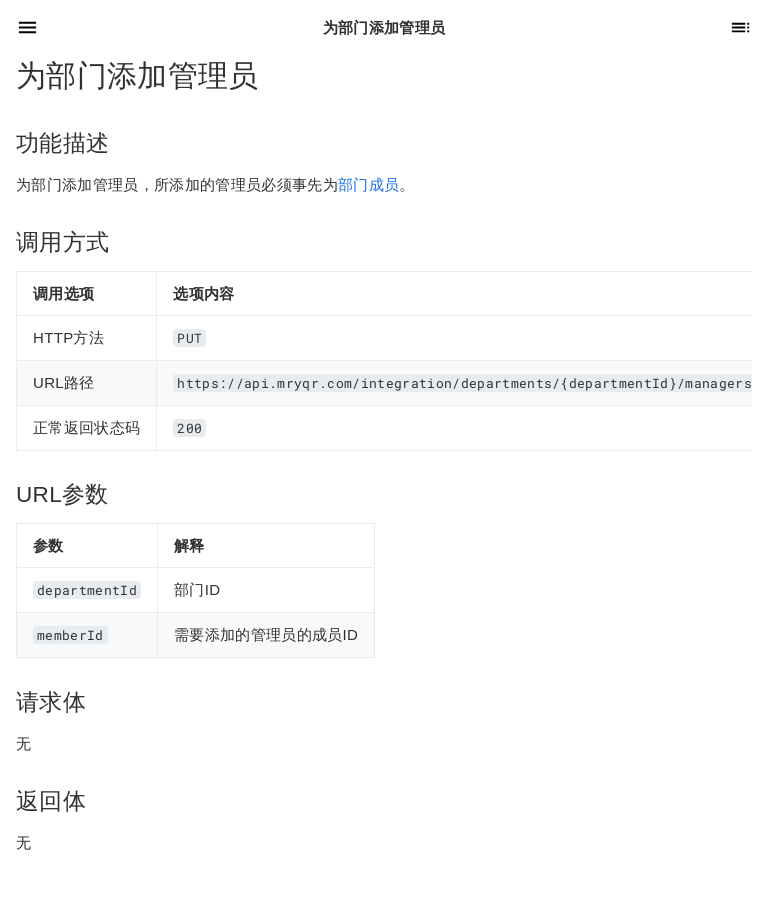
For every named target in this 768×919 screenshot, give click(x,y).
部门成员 (368, 184)
